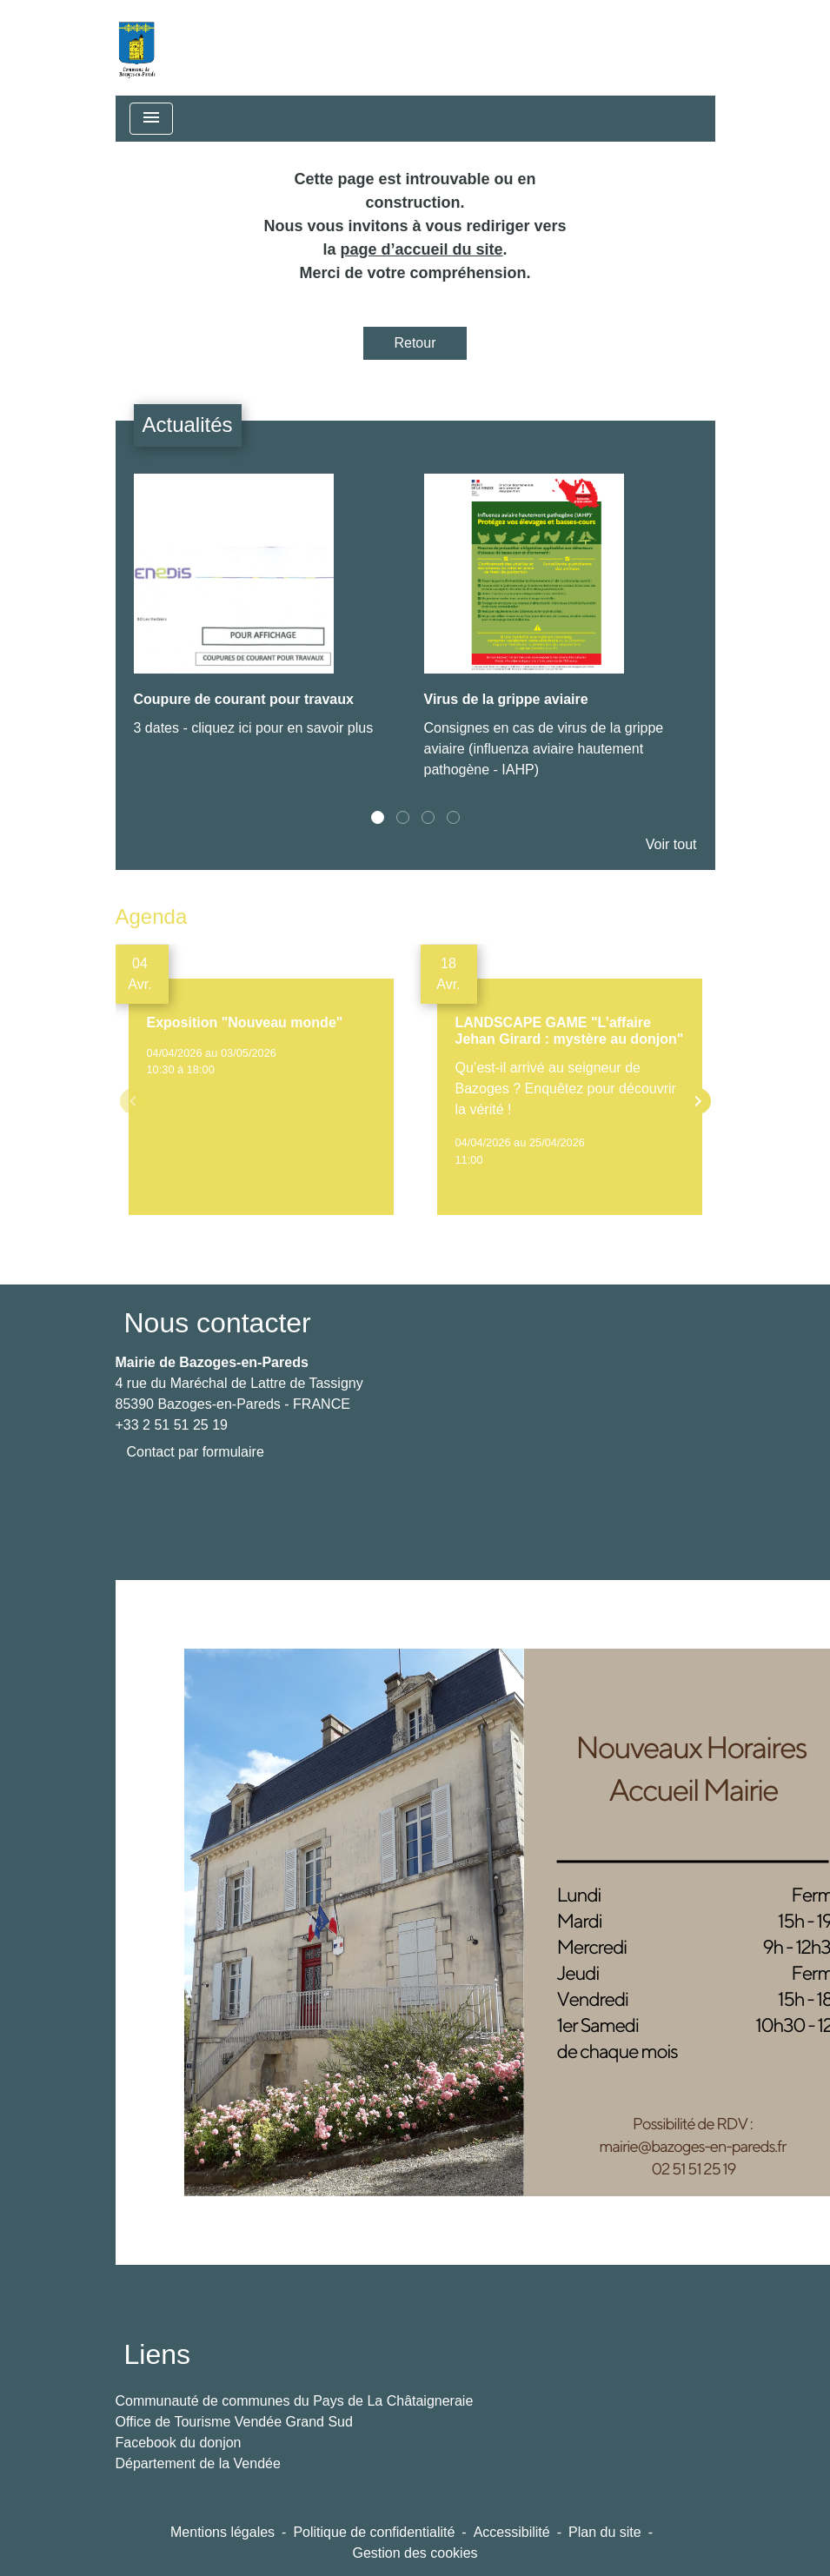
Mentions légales (222, 2532)
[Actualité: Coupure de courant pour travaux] (270, 615)
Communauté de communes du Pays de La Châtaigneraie (295, 2400)
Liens (157, 2354)
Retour (414, 342)
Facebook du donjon (179, 2442)
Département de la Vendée (198, 2463)
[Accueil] (136, 48)
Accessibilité (512, 2532)
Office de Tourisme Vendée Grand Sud (234, 2421)
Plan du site (604, 2532)
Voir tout (671, 844)
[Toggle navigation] (151, 119)
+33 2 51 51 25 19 (172, 1424)
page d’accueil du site (421, 249)
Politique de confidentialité (374, 2532)
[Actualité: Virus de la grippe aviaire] (560, 636)
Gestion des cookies (414, 2553)
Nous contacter (217, 1322)
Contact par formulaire (195, 1451)
